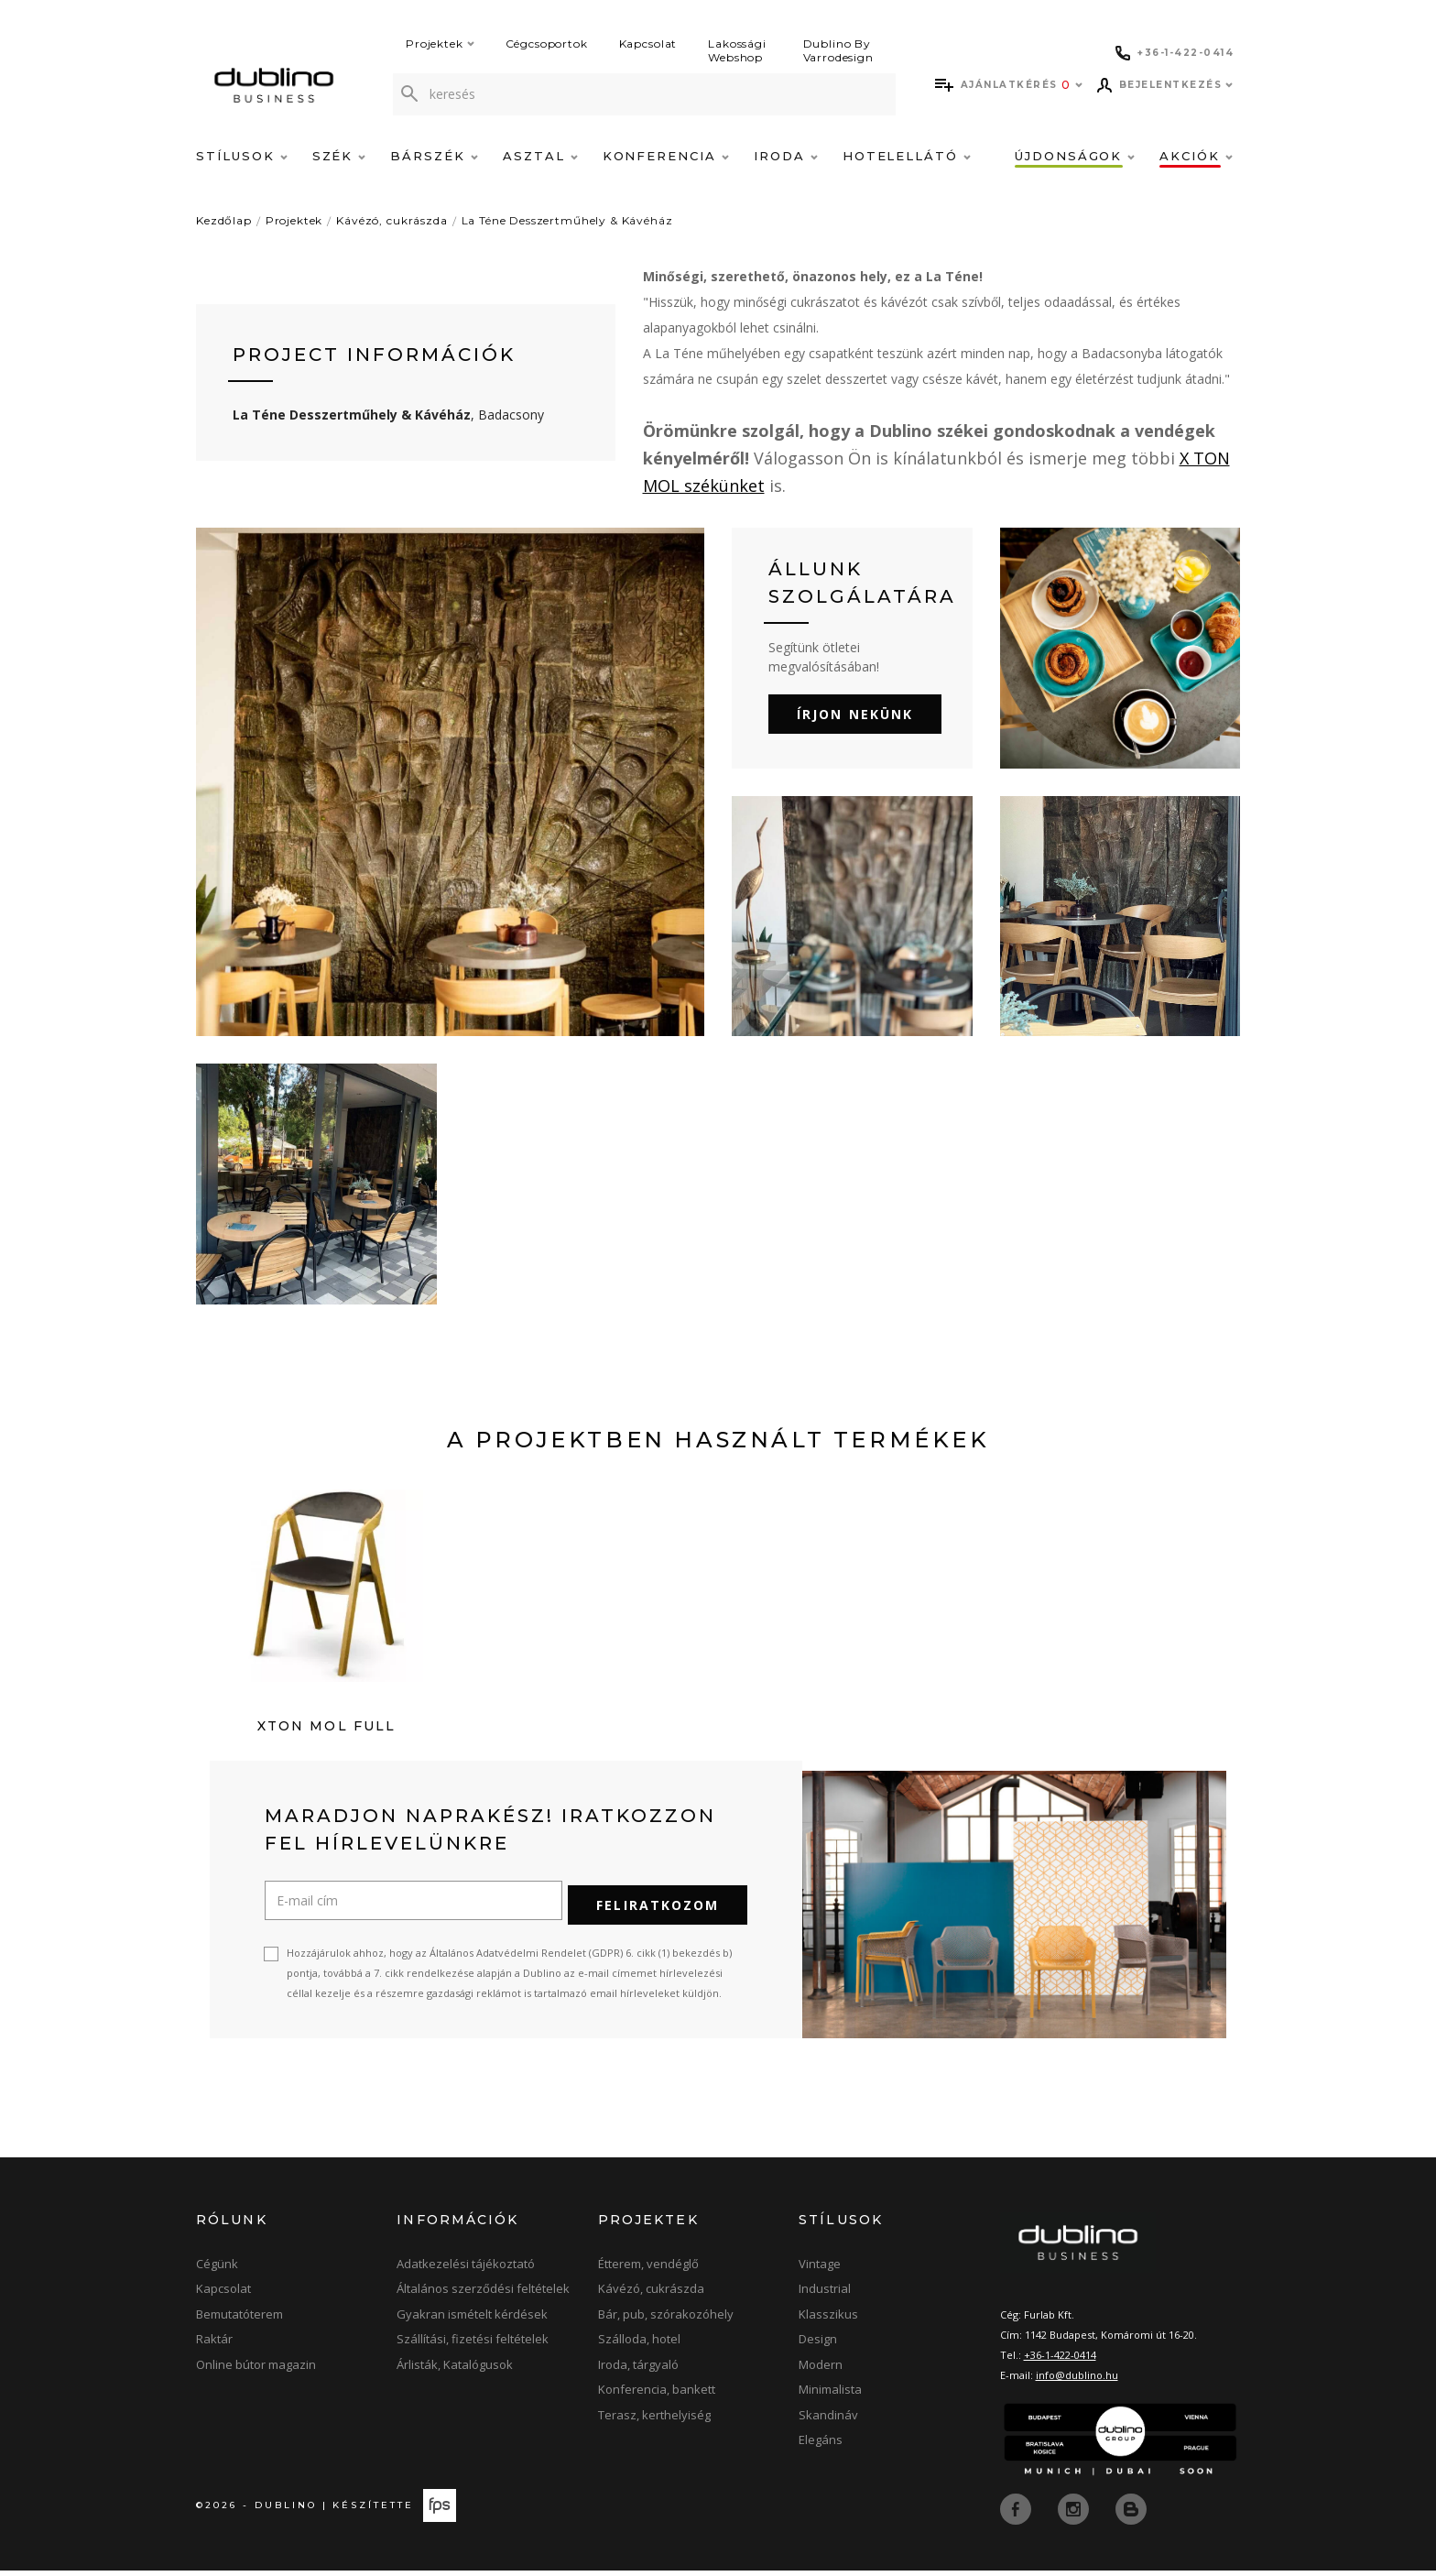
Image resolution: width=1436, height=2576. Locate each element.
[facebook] (1017, 2514)
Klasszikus (828, 2320)
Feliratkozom (657, 1911)
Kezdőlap (224, 220)
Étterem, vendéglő (648, 2270)
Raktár (214, 2345)
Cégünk (217, 2270)
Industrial (825, 2295)
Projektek (440, 43)
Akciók (1196, 155)
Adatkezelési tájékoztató (466, 2270)
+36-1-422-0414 (1060, 2361)
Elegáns (821, 2446)
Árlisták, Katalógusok (455, 2371)
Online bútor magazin (256, 2371)
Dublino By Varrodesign (838, 50)
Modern (821, 2371)
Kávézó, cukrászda (391, 220)
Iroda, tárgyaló (638, 2371)
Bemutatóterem (239, 2320)
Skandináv (828, 2421)
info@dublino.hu (1077, 2381)
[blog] (1131, 2514)
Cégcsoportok (547, 43)
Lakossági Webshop (737, 50)
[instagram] (1075, 2514)
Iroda (786, 155)
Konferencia (666, 155)
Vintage (820, 2270)
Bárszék (434, 155)
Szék (339, 155)
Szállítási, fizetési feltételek (473, 2345)
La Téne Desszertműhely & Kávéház (567, 220)
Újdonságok (1075, 155)
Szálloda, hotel (639, 2345)
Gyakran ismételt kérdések (472, 2320)
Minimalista (830, 2395)
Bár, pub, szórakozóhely (666, 2320)
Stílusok (242, 155)
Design (818, 2345)
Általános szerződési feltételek (483, 2295)
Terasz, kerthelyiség (654, 2421)
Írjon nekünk (855, 714)
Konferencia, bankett (656, 2395)
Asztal (540, 155)
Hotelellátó (907, 155)
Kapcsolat (648, 43)
